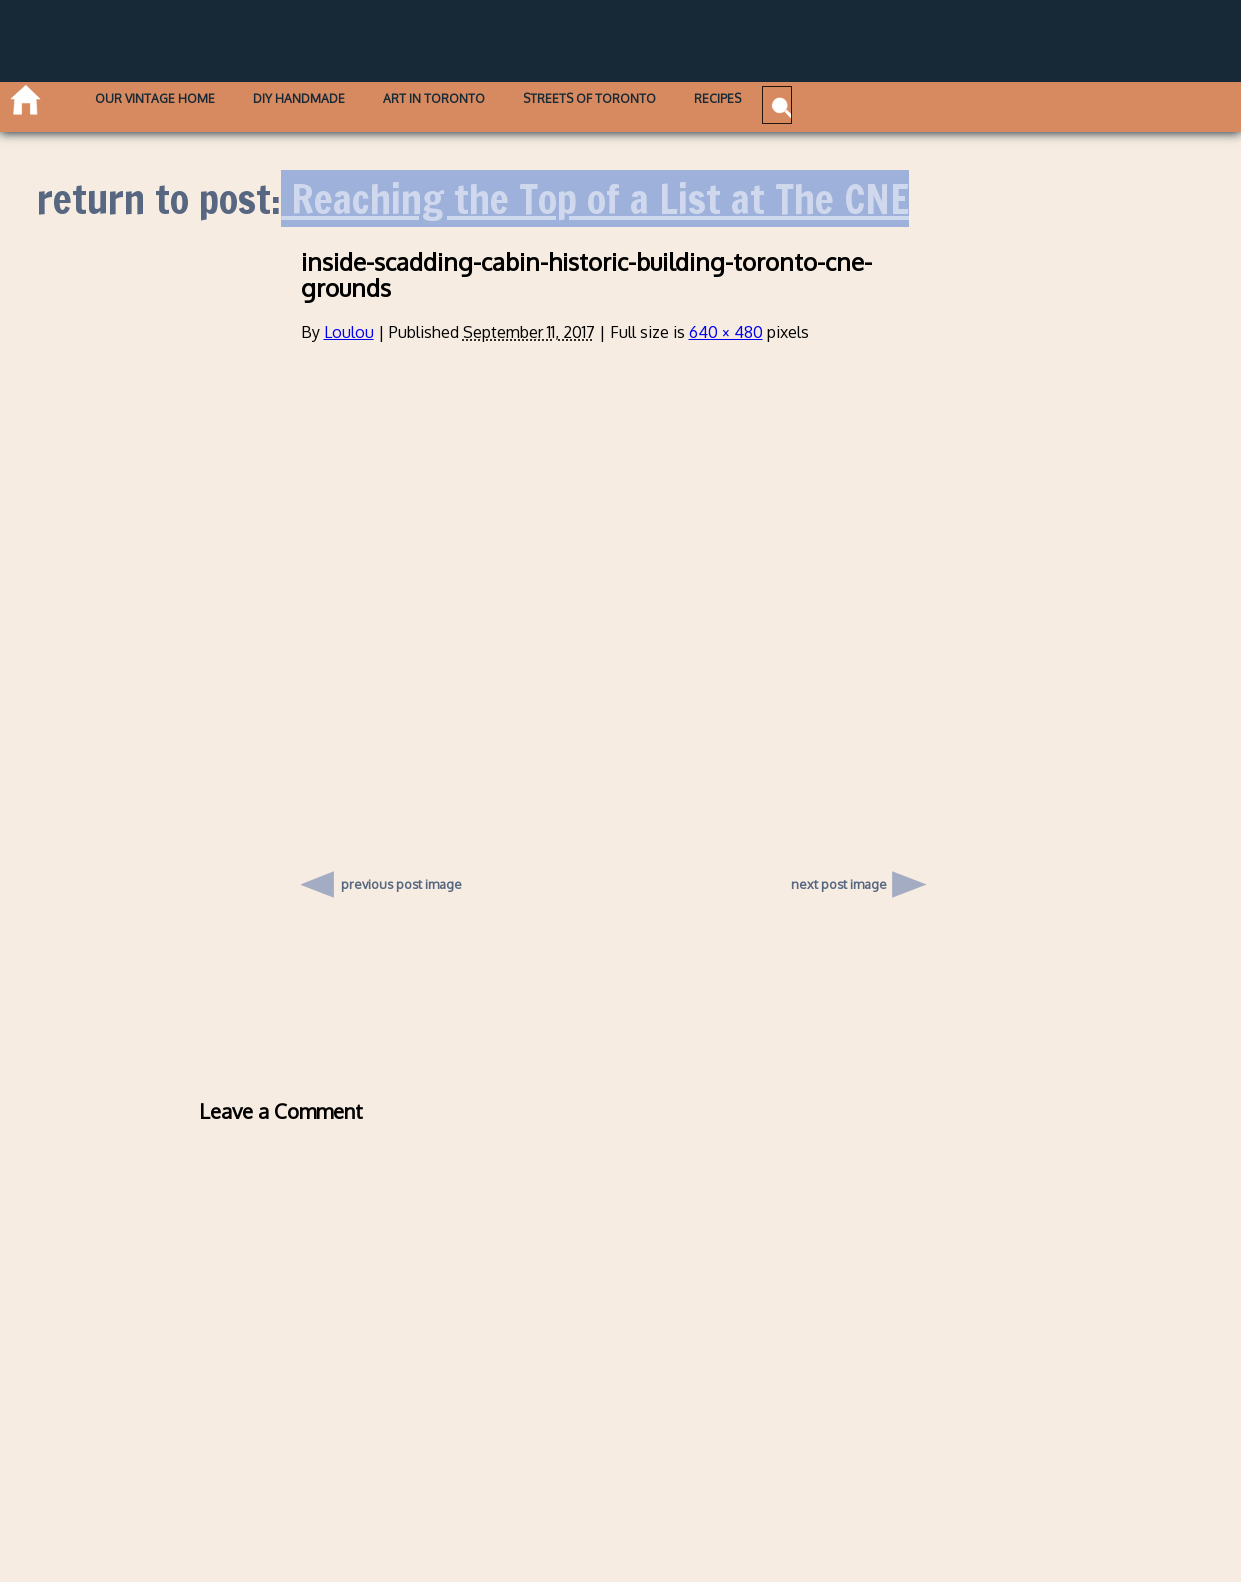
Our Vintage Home (189, 102)
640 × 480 (726, 332)
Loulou (349, 332)
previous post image (401, 879)
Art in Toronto (533, 102)
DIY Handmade (366, 102)
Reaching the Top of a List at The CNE (595, 198)
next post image (839, 884)
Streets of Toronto (720, 102)
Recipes (881, 102)
